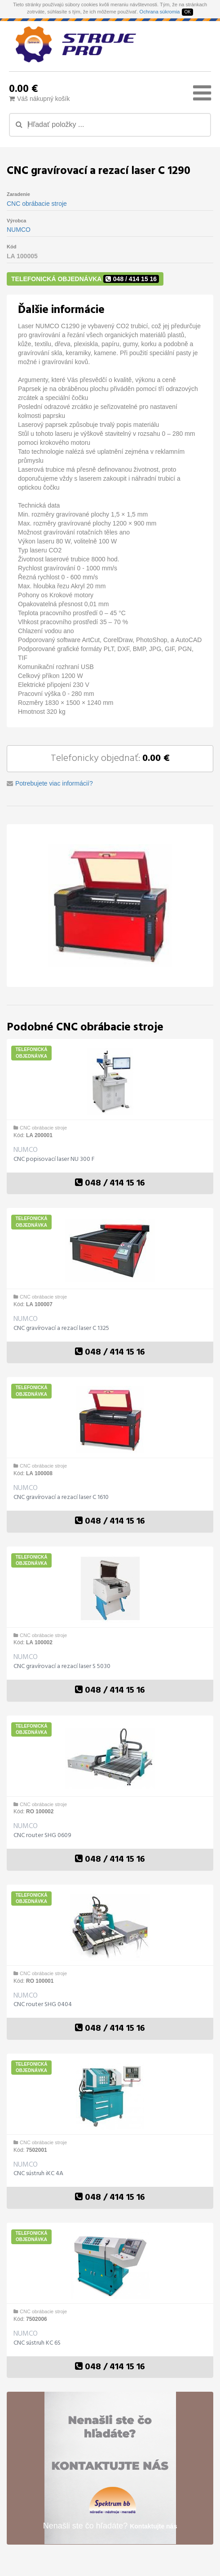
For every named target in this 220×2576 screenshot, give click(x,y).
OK (187, 11)
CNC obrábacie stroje (37, 203)
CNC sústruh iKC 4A (38, 2174)
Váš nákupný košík (39, 98)
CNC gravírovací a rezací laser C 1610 (61, 1498)
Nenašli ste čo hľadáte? (110, 2525)
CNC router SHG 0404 (42, 2005)
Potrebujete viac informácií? (54, 783)
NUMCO (19, 229)
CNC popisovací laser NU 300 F (54, 1160)
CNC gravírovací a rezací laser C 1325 (61, 1329)
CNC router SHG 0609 (42, 1836)
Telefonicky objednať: (110, 758)
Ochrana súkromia (160, 11)
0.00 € (23, 87)
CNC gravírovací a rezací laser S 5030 (61, 1667)
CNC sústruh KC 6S (37, 2343)
